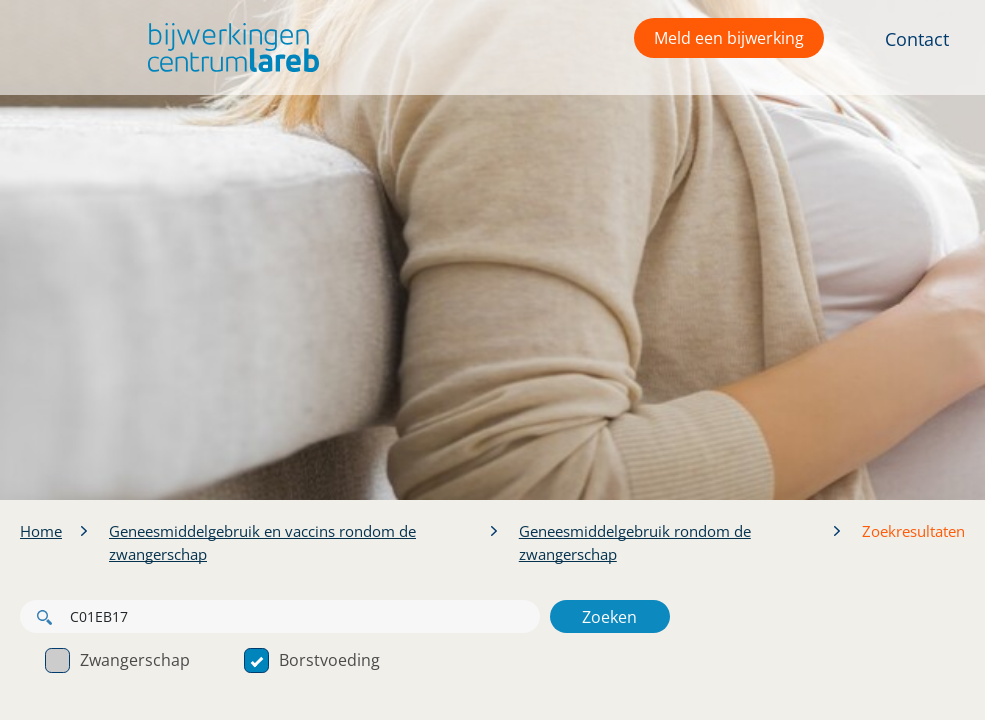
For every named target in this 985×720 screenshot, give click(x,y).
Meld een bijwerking (729, 38)
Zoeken (609, 617)
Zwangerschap (117, 660)
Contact (917, 39)
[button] (228, 47)
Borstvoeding (312, 660)
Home (41, 531)
